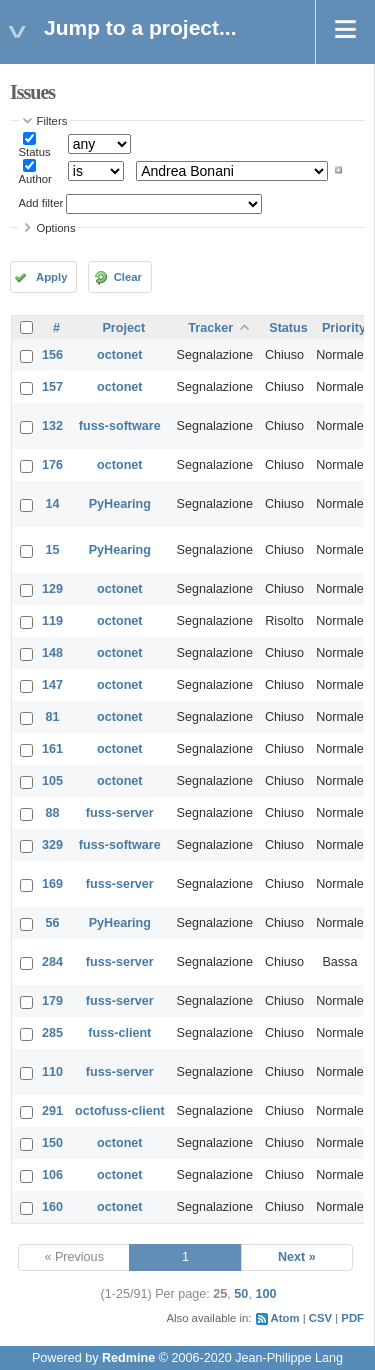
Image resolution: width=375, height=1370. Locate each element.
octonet (119, 355)
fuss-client (119, 1033)
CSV (320, 1318)
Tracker (210, 328)
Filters (52, 121)
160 (52, 1207)
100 (265, 1294)
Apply (51, 277)
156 (52, 355)
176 (52, 465)
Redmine (128, 1358)
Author (35, 179)
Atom (285, 1318)
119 (52, 621)
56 (53, 923)
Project (123, 328)
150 (52, 1143)
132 (52, 426)
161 (52, 749)
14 (53, 504)
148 (52, 653)
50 (241, 1294)
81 (53, 717)
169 (52, 884)
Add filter (41, 203)
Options (56, 228)
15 (53, 550)
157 (52, 387)
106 (52, 1175)
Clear (128, 277)
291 (52, 1111)
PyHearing (120, 504)
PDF (352, 1318)
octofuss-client (120, 1111)
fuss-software (120, 426)
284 (52, 962)
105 (52, 781)
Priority (344, 328)
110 (52, 1072)
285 (52, 1033)
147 (52, 685)
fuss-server (120, 813)
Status (35, 152)
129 (52, 589)
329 (52, 845)
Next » (297, 1257)
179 (52, 1001)
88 (53, 813)
